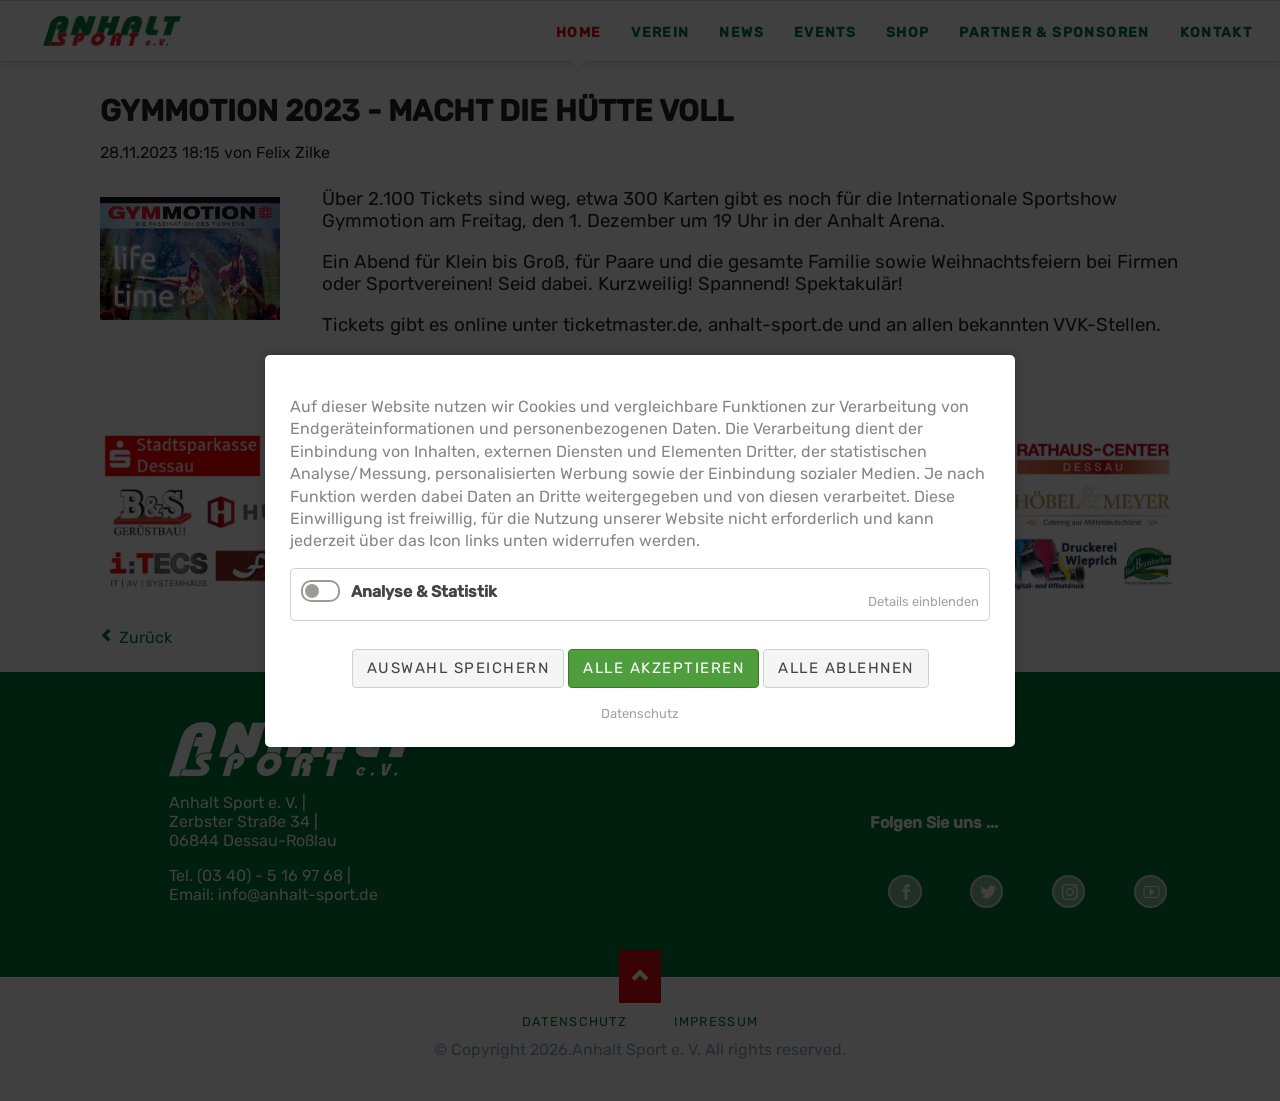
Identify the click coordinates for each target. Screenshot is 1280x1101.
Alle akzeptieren (662, 660)
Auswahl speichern (468, 660)
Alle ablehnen (834, 660)
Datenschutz (640, 704)
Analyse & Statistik (436, 589)
